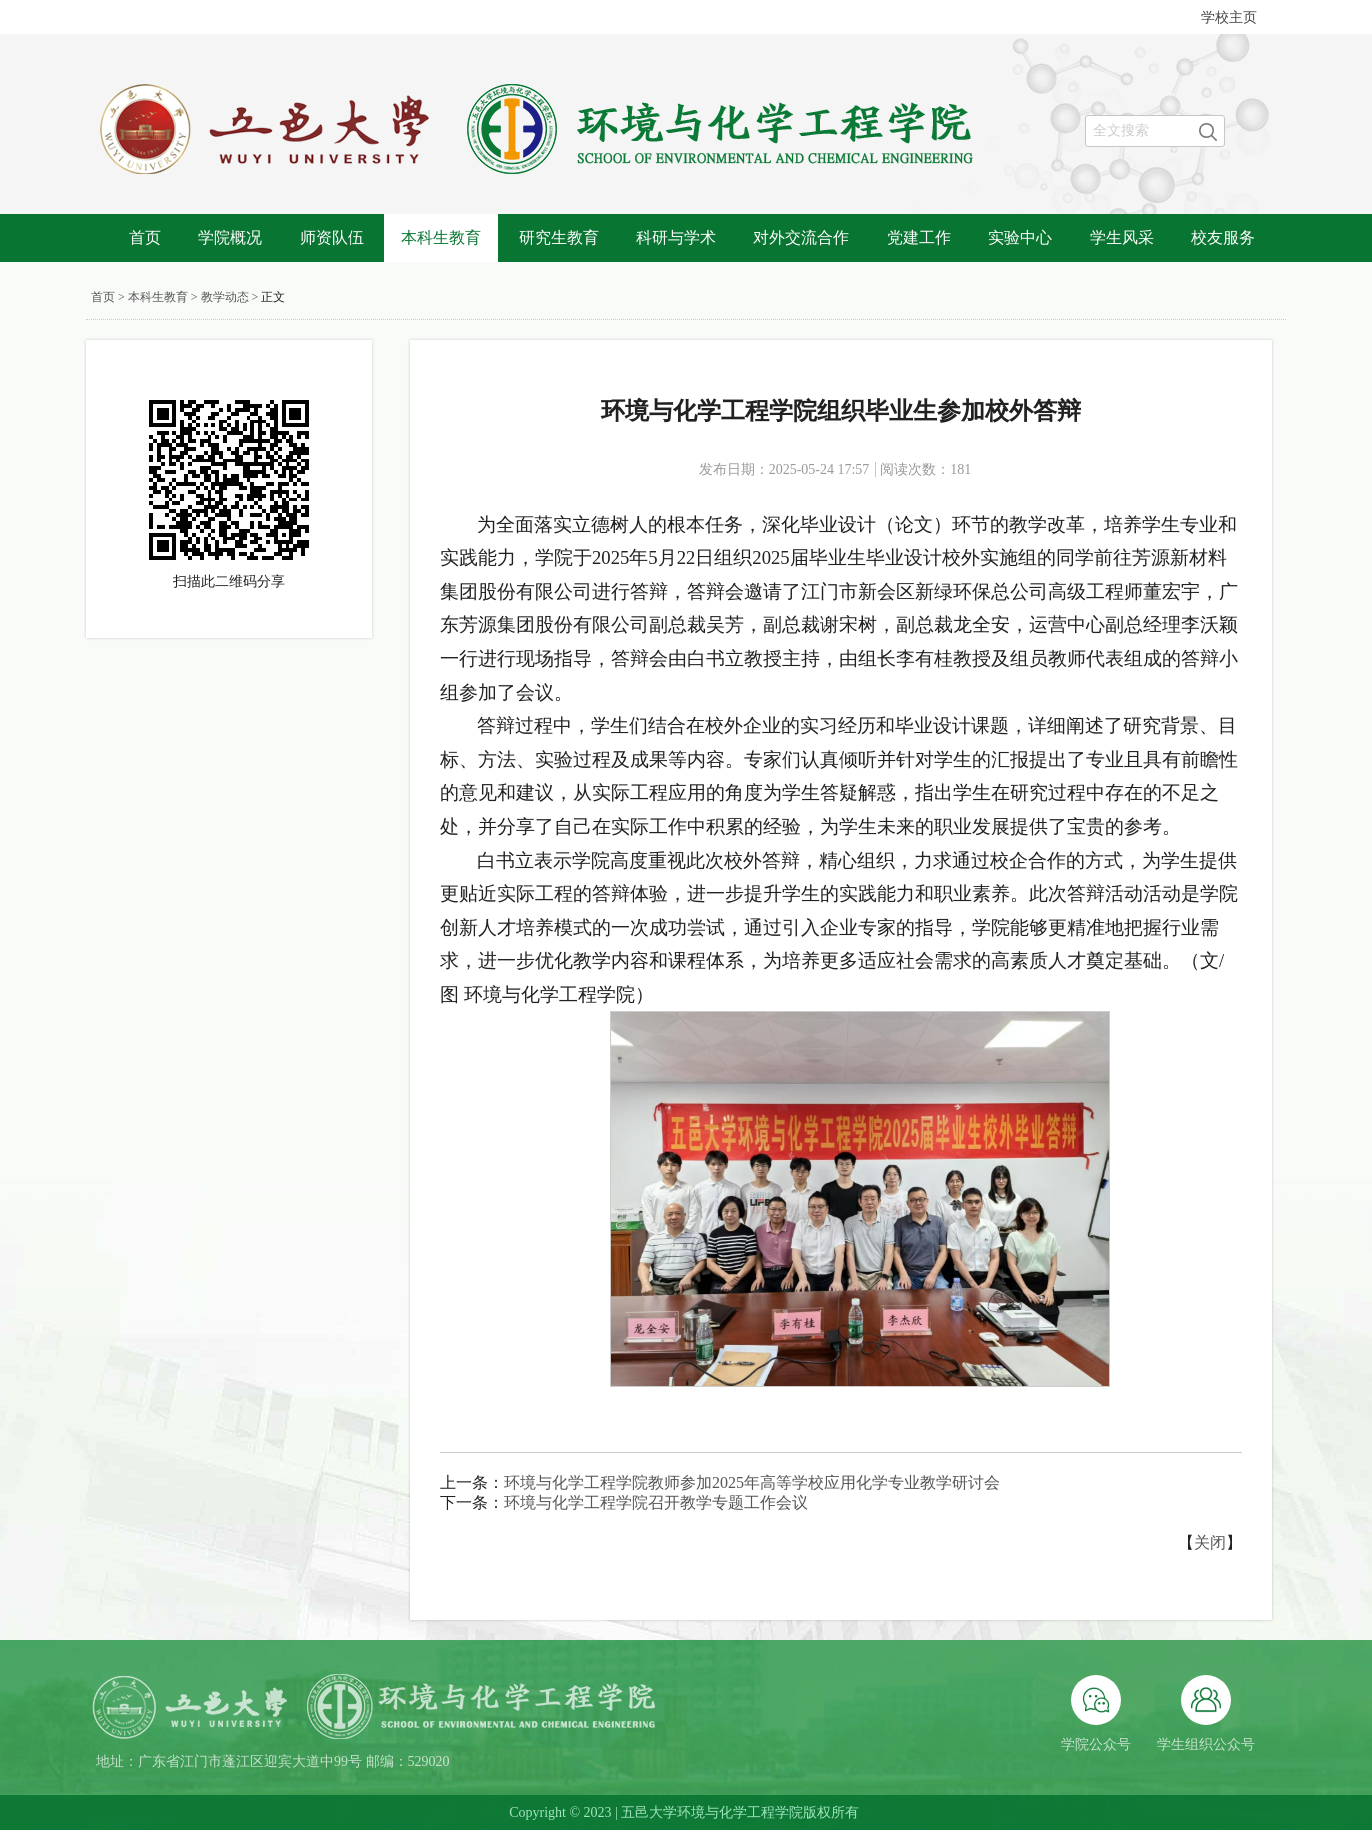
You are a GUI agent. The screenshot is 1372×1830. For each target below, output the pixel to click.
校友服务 (1223, 237)
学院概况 (230, 237)
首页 (145, 237)
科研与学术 (676, 237)
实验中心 (1020, 237)
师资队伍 (332, 237)
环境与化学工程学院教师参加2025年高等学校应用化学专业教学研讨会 (752, 1482)
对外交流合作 (801, 237)
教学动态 (225, 297)
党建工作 (919, 237)
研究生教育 (559, 237)
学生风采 (1122, 237)
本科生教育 (441, 237)
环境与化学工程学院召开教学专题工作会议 (656, 1502)
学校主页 (1229, 17)
